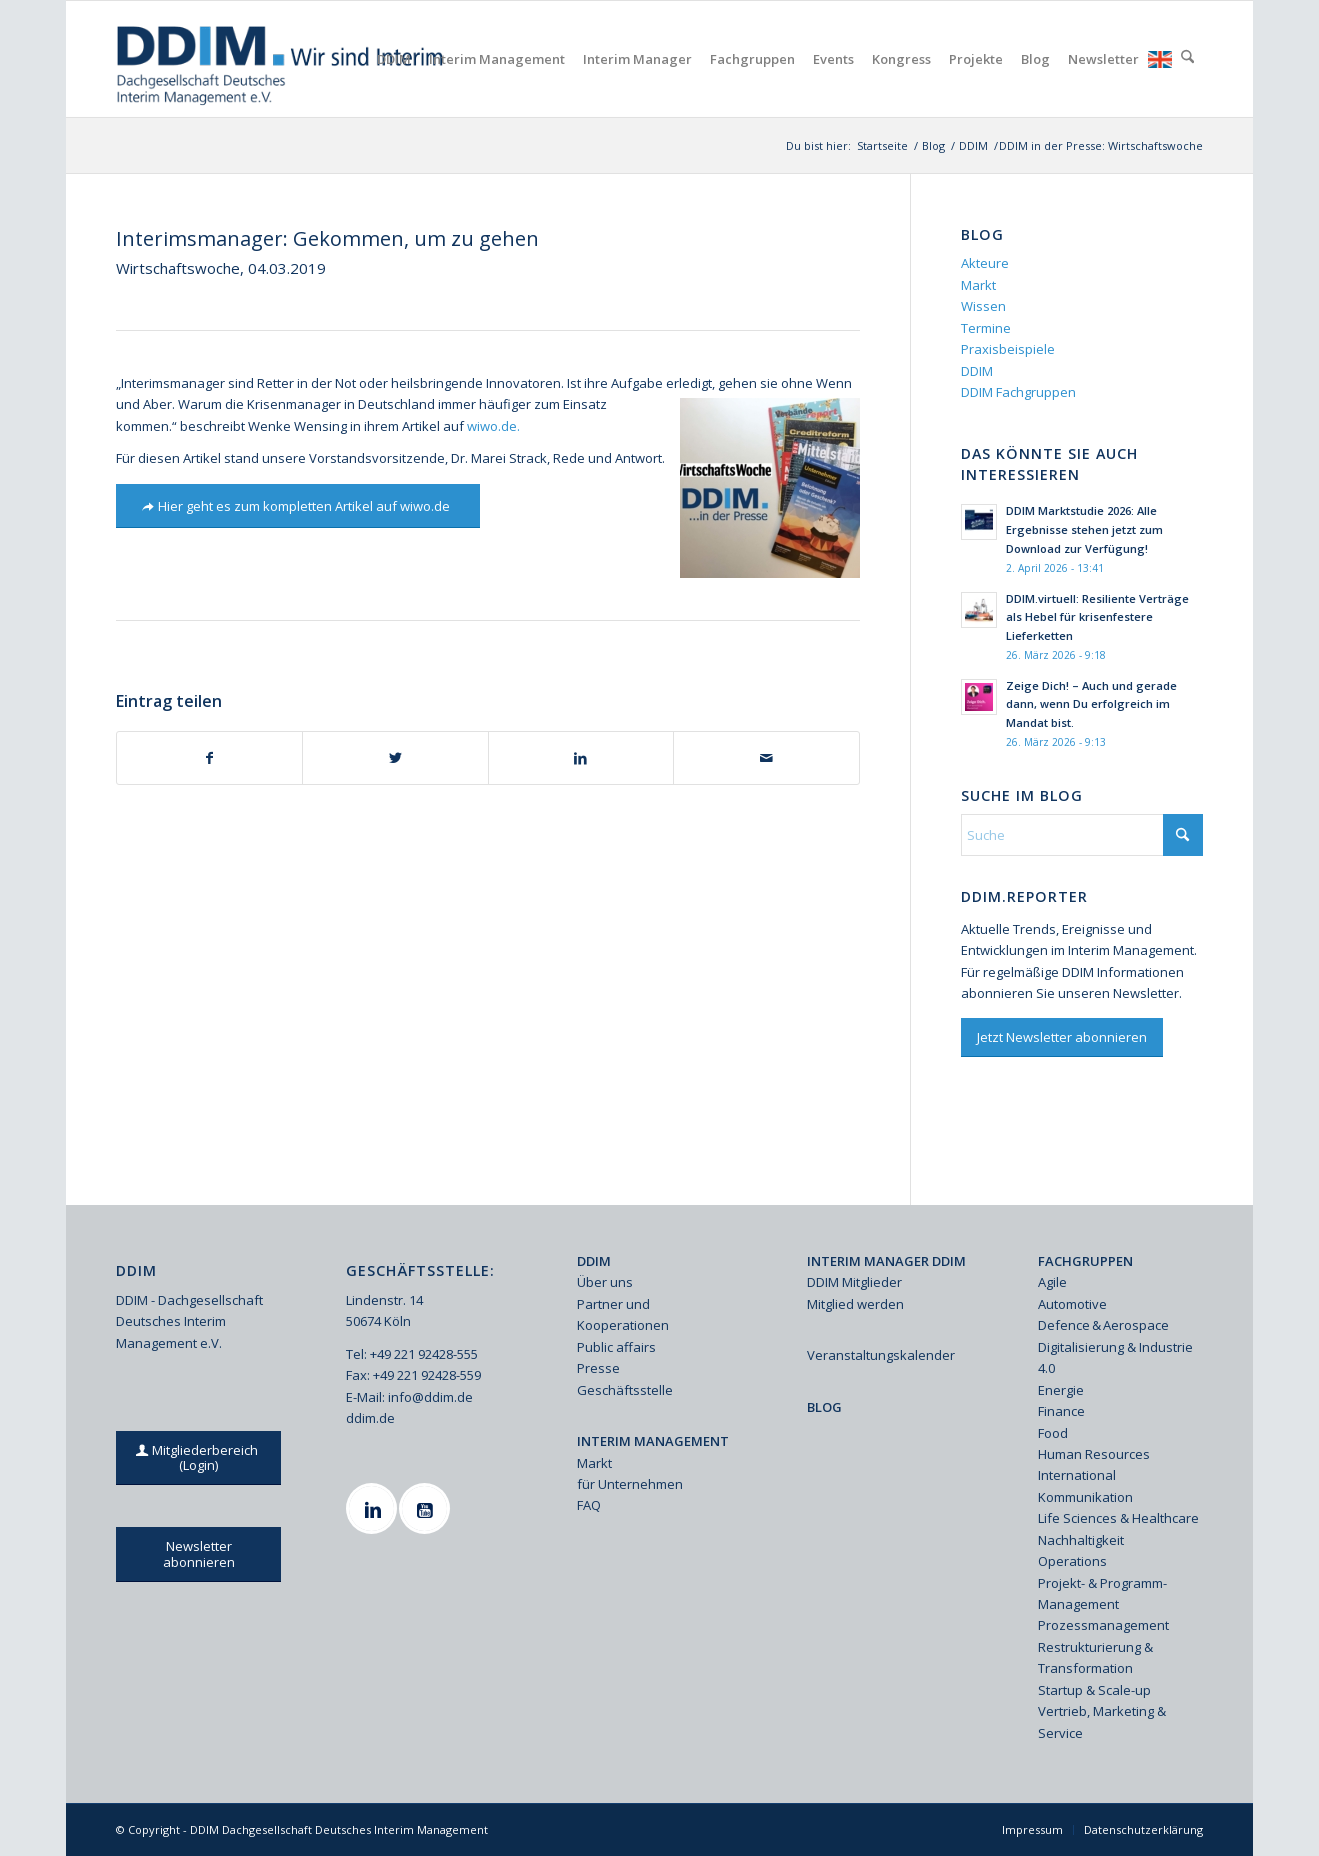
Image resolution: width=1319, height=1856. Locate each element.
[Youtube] (427, 1508)
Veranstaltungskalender (881, 1355)
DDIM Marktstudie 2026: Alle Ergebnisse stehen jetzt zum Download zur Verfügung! (1084, 529)
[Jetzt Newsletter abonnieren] (1062, 1037)
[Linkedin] (374, 1508)
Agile (1052, 1282)
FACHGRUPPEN (1085, 1261)
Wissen (983, 306)
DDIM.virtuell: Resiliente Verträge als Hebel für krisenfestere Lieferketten (1097, 617)
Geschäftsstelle (625, 1390)
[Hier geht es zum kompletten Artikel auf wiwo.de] (298, 506)
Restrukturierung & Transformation (1095, 1657)
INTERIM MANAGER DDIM (886, 1261)
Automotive (1072, 1304)
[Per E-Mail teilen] (766, 758)
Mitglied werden (855, 1304)
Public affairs (616, 1347)
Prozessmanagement (1103, 1625)
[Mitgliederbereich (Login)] (198, 1458)
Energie (1061, 1390)
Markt (978, 285)
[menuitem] (394, 59)
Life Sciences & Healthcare (1118, 1518)
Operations (1072, 1561)
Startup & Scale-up (1094, 1690)
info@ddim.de (430, 1397)
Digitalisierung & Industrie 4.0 (1115, 1357)
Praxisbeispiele (1008, 349)
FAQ (589, 1505)
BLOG (824, 1407)
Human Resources (1094, 1454)
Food (1053, 1433)
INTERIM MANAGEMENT (653, 1441)
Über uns (605, 1282)
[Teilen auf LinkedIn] (581, 758)
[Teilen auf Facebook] (209, 758)
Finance (1061, 1411)
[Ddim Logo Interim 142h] (281, 59)
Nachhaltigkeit (1081, 1540)
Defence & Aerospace (1103, 1325)
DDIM (977, 371)
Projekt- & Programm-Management (1102, 1593)
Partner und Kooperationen (623, 1314)
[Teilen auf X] (395, 758)
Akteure (985, 263)
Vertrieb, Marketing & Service (1102, 1721)
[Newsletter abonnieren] (198, 1554)
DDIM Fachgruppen (1018, 392)
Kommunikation (1085, 1497)
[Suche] (1187, 59)
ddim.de (370, 1418)
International (1077, 1475)
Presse (598, 1368)
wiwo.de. (493, 426)
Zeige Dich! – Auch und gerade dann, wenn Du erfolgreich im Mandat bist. (1091, 704)
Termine (986, 328)
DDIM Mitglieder (854, 1282)
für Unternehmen (630, 1484)
